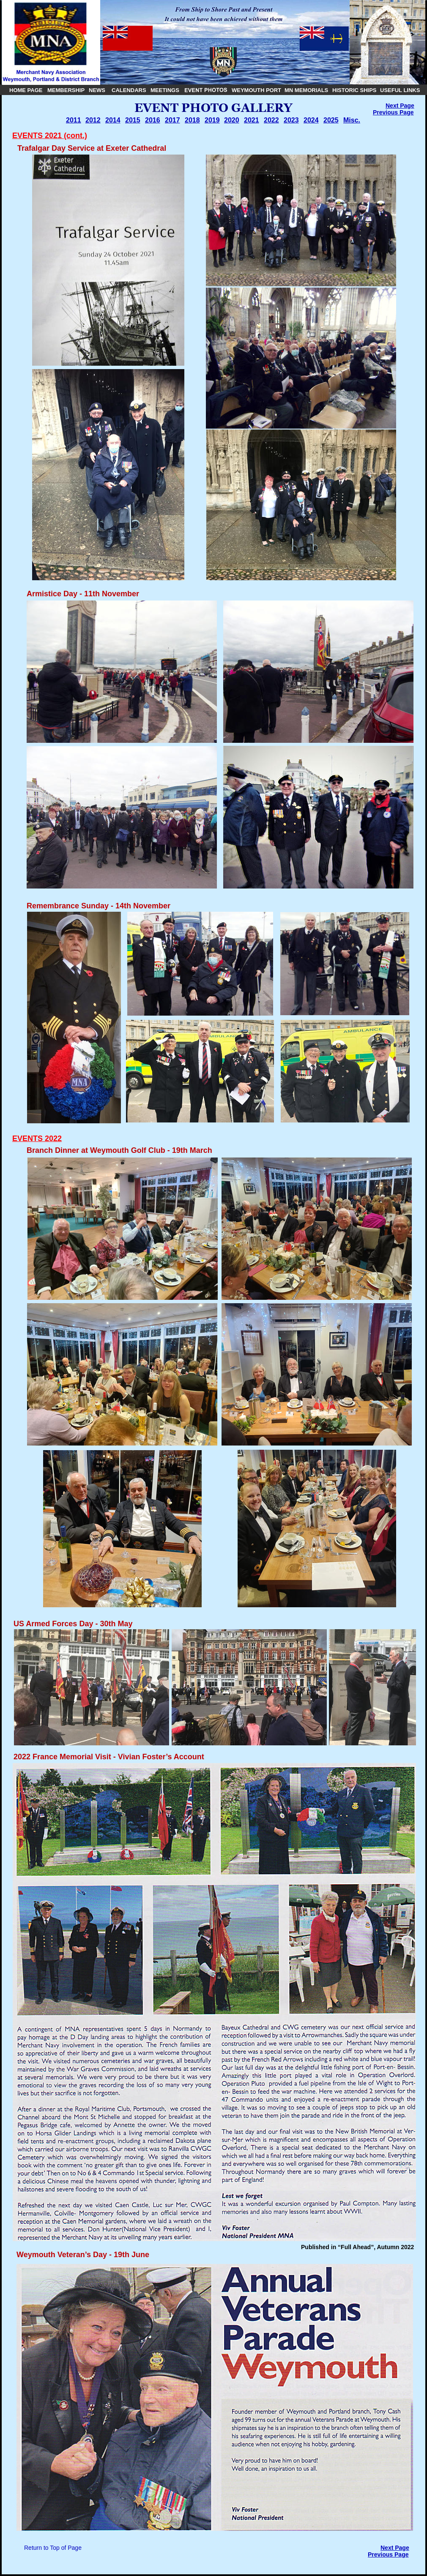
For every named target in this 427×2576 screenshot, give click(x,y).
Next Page (400, 105)
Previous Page (393, 112)
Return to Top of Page (53, 2547)
